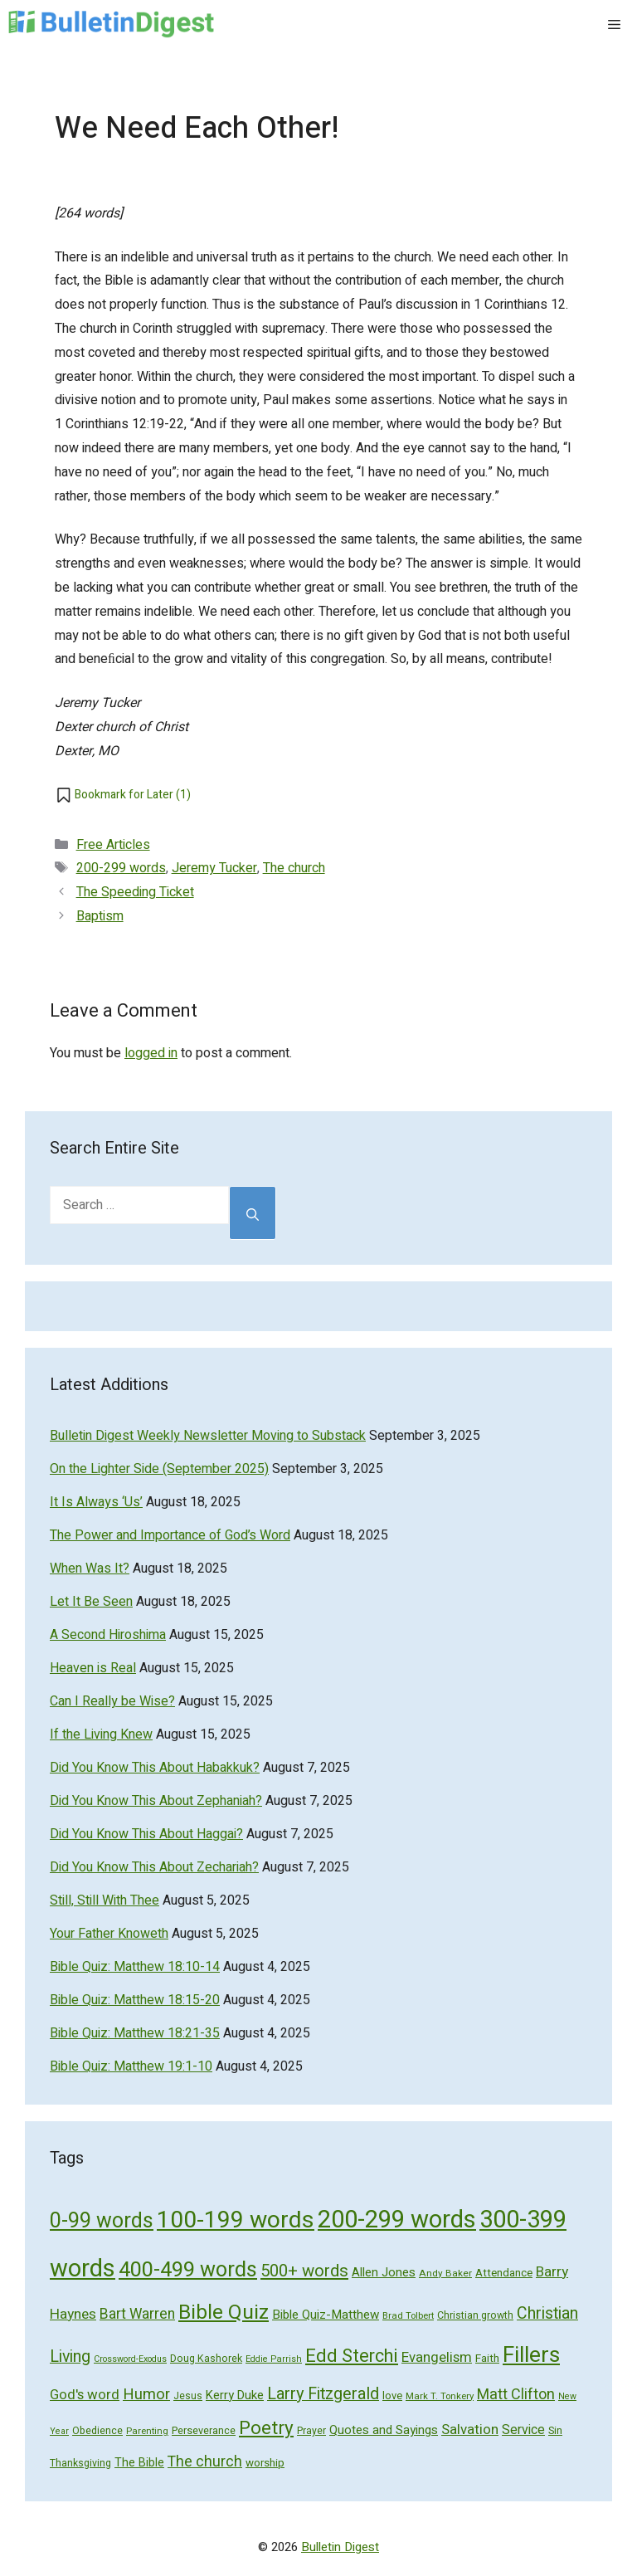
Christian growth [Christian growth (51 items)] (475, 2315)
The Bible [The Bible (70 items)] (139, 2462)
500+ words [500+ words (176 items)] (304, 2271)
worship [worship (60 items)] (265, 2463)
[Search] (252, 1213)
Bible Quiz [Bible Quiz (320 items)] (223, 2312)
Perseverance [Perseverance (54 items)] (204, 2430)
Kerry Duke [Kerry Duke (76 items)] (235, 2395)
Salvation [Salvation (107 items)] (469, 2429)
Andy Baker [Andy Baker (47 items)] (445, 2273)
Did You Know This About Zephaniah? (156, 1801)
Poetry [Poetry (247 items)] (266, 2428)
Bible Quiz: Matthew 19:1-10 (131, 2066)
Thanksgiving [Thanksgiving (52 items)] (80, 2463)
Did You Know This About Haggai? (146, 1834)
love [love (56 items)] (392, 2395)
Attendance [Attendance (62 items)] (503, 2273)
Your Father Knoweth (109, 1934)
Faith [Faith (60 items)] (487, 2358)
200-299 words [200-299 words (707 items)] (397, 2219)
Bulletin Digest (340, 2547)
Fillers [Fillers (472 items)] (531, 2355)
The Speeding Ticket (135, 892)
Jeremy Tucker (214, 868)
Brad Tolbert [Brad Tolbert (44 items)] (408, 2316)
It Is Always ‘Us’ (96, 1502)
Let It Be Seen (91, 1602)
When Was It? (89, 1568)
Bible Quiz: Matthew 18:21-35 (135, 2033)
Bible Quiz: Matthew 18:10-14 (135, 1967)
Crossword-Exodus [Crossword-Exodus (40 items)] (130, 2359)
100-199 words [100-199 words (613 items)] (235, 2220)
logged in (150, 1053)
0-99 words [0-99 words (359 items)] (101, 2221)
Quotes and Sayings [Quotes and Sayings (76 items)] (383, 2430)
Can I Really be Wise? (112, 1701)
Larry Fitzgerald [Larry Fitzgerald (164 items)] (323, 2394)
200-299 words (121, 868)
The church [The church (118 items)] (205, 2461)
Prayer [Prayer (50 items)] (311, 2430)
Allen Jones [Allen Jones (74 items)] (384, 2272)
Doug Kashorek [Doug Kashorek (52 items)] (206, 2358)
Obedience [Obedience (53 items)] (97, 2430)
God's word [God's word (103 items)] (84, 2394)
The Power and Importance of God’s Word (170, 1535)
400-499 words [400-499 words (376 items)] (188, 2270)
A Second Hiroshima (108, 1635)
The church (294, 868)
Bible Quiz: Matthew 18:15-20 (135, 2000)
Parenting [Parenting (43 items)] (147, 2431)
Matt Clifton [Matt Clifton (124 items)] (516, 2394)
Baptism (100, 916)
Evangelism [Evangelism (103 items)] (436, 2357)
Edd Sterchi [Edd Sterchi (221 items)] (351, 2356)
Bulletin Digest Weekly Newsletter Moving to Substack (208, 1436)
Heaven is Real (93, 1668)
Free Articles (113, 845)
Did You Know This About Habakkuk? (155, 1768)
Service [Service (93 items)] (523, 2430)
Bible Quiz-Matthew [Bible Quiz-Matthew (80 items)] (325, 2314)
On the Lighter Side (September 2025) (159, 1469)
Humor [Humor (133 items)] (146, 2394)
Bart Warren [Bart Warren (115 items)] (137, 2314)
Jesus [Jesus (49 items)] (187, 2395)
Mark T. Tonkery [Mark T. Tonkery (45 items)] (440, 2396)
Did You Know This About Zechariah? (154, 1867)
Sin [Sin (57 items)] (555, 2430)
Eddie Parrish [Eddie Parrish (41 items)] (274, 2359)
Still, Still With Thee (104, 1900)
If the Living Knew (101, 1734)
